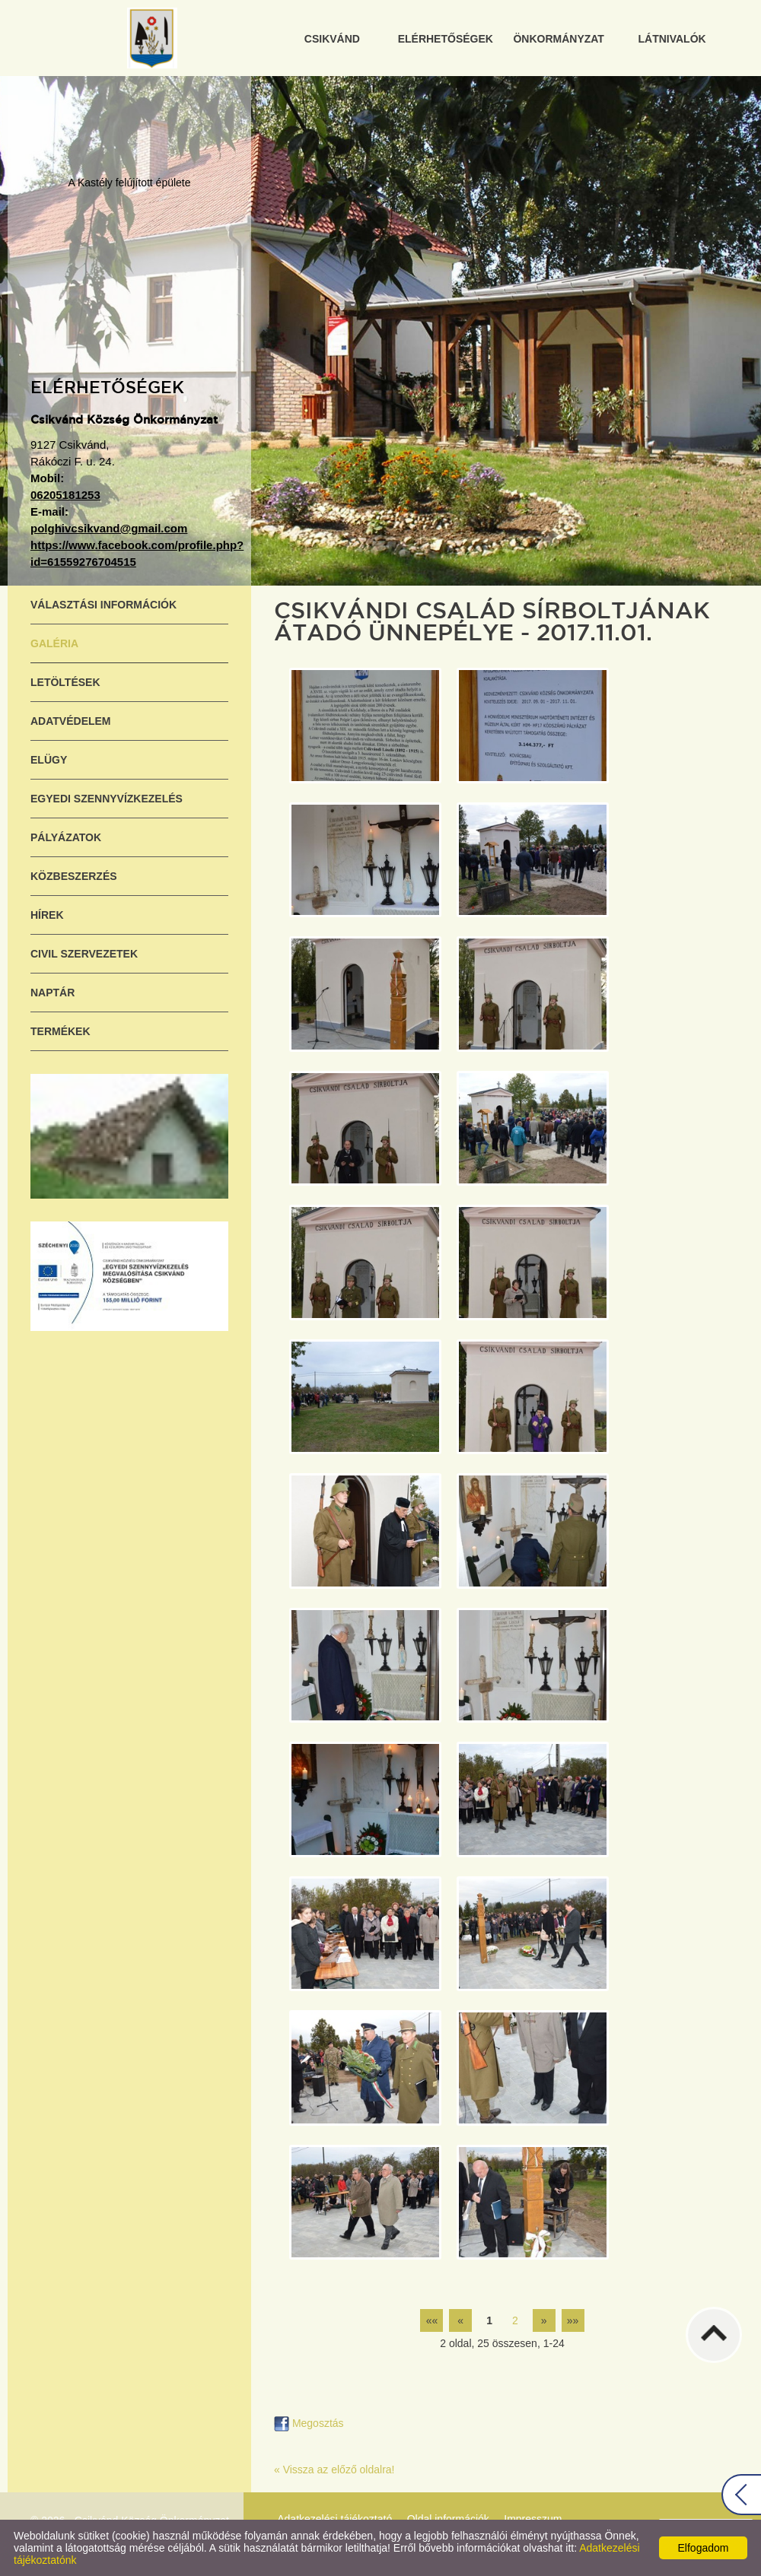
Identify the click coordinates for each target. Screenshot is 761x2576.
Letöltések (65, 682)
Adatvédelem (70, 721)
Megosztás (309, 2423)
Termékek (60, 1031)
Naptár (52, 992)
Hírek (47, 915)
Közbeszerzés (73, 876)
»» (573, 2320)
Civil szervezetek (84, 954)
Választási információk (103, 605)
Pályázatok (65, 837)
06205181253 (65, 494)
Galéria (54, 643)
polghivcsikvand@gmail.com (108, 528)
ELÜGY (48, 760)
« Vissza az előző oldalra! (334, 2469)
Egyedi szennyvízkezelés (106, 798)
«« (432, 2320)
